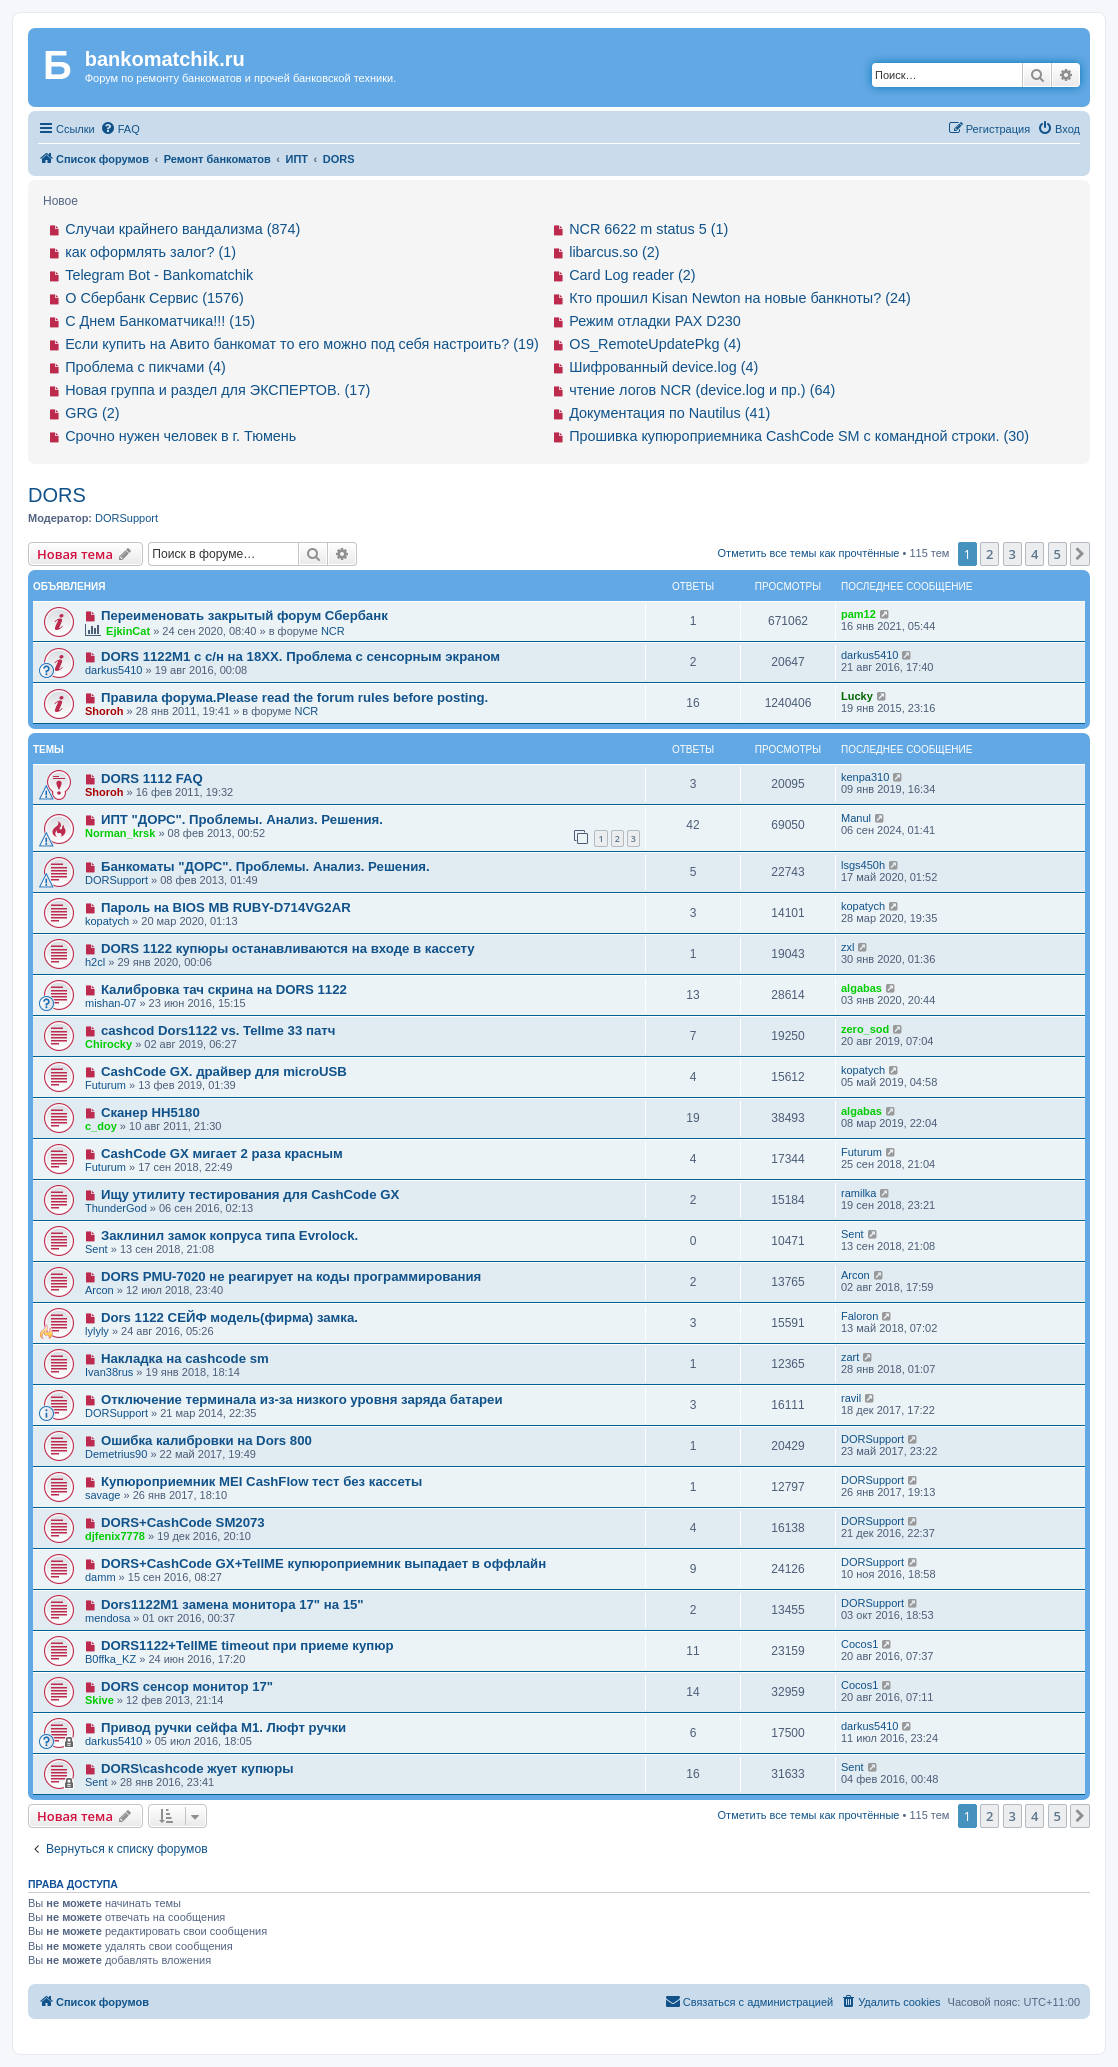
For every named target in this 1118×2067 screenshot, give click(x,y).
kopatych (107, 921)
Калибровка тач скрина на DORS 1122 (224, 989)
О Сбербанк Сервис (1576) (154, 298)
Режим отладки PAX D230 (655, 321)
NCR (333, 631)
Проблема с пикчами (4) (145, 367)
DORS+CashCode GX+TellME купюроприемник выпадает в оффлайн (323, 1563)
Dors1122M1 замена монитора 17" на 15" (232, 1604)
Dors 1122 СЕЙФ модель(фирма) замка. (229, 1317)
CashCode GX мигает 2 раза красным (222, 1153)
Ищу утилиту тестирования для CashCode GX (250, 1194)
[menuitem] (120, 129)
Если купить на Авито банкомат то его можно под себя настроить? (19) (302, 344)
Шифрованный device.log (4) (663, 367)
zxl (847, 947)
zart (850, 1357)
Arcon (99, 1290)
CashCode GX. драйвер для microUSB (224, 1071)
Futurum (105, 1085)
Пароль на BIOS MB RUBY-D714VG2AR (226, 907)
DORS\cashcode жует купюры (197, 1768)
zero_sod (865, 1029)
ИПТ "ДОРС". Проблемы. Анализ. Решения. (242, 819)
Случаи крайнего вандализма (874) (182, 229)
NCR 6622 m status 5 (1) (648, 229)
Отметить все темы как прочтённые (809, 553)
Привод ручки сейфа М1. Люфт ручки (223, 1727)
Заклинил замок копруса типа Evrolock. (229, 1235)
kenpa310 (865, 777)
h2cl (95, 962)
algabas (861, 988)
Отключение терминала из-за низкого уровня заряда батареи (302, 1399)
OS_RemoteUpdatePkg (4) (655, 344)
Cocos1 (859, 1644)
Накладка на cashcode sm (185, 1358)
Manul (856, 818)
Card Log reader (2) (632, 275)
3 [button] (1012, 554)
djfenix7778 (115, 1536)
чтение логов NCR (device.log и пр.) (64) (702, 390)
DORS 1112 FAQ (152, 778)
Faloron (859, 1316)
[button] (1080, 554)
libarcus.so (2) (614, 252)
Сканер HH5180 (150, 1112)
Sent (96, 1249)
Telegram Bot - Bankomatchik (159, 275)
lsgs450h (863, 865)
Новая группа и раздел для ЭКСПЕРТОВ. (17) (217, 390)
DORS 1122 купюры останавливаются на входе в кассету (288, 948)
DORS (57, 495)
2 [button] (989, 554)
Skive (99, 1700)
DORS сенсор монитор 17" (187, 1686)
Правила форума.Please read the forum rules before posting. (294, 697)
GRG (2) (92, 413)
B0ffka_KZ (110, 1659)
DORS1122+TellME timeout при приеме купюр (247, 1645)
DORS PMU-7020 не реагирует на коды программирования (291, 1276)
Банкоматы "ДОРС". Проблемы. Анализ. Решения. (265, 866)
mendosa (107, 1618)
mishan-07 (110, 1003)
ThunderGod (116, 1208)
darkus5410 (114, 670)
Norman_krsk (120, 833)
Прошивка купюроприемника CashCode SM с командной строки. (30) (799, 436)
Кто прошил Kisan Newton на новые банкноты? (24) (740, 298)
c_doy (101, 1126)
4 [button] (1034, 554)
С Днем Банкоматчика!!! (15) (160, 321)
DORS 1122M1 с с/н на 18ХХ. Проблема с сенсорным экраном (300, 656)
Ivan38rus (109, 1372)
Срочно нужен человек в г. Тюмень (180, 436)
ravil (851, 1398)
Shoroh (104, 711)
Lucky (857, 696)
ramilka (858, 1193)
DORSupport (126, 518)
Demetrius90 (116, 1454)
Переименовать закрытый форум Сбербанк (244, 615)
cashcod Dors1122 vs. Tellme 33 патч (218, 1030)
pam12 (858, 614)
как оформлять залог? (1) (150, 252)
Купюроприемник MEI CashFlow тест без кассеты (261, 1481)
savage (102, 1495)
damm (100, 1577)
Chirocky (108, 1044)
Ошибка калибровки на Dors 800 (206, 1440)
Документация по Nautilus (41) (669, 413)
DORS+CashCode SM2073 (183, 1522)
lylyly (97, 1331)
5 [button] (1057, 554)
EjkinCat (128, 631)
